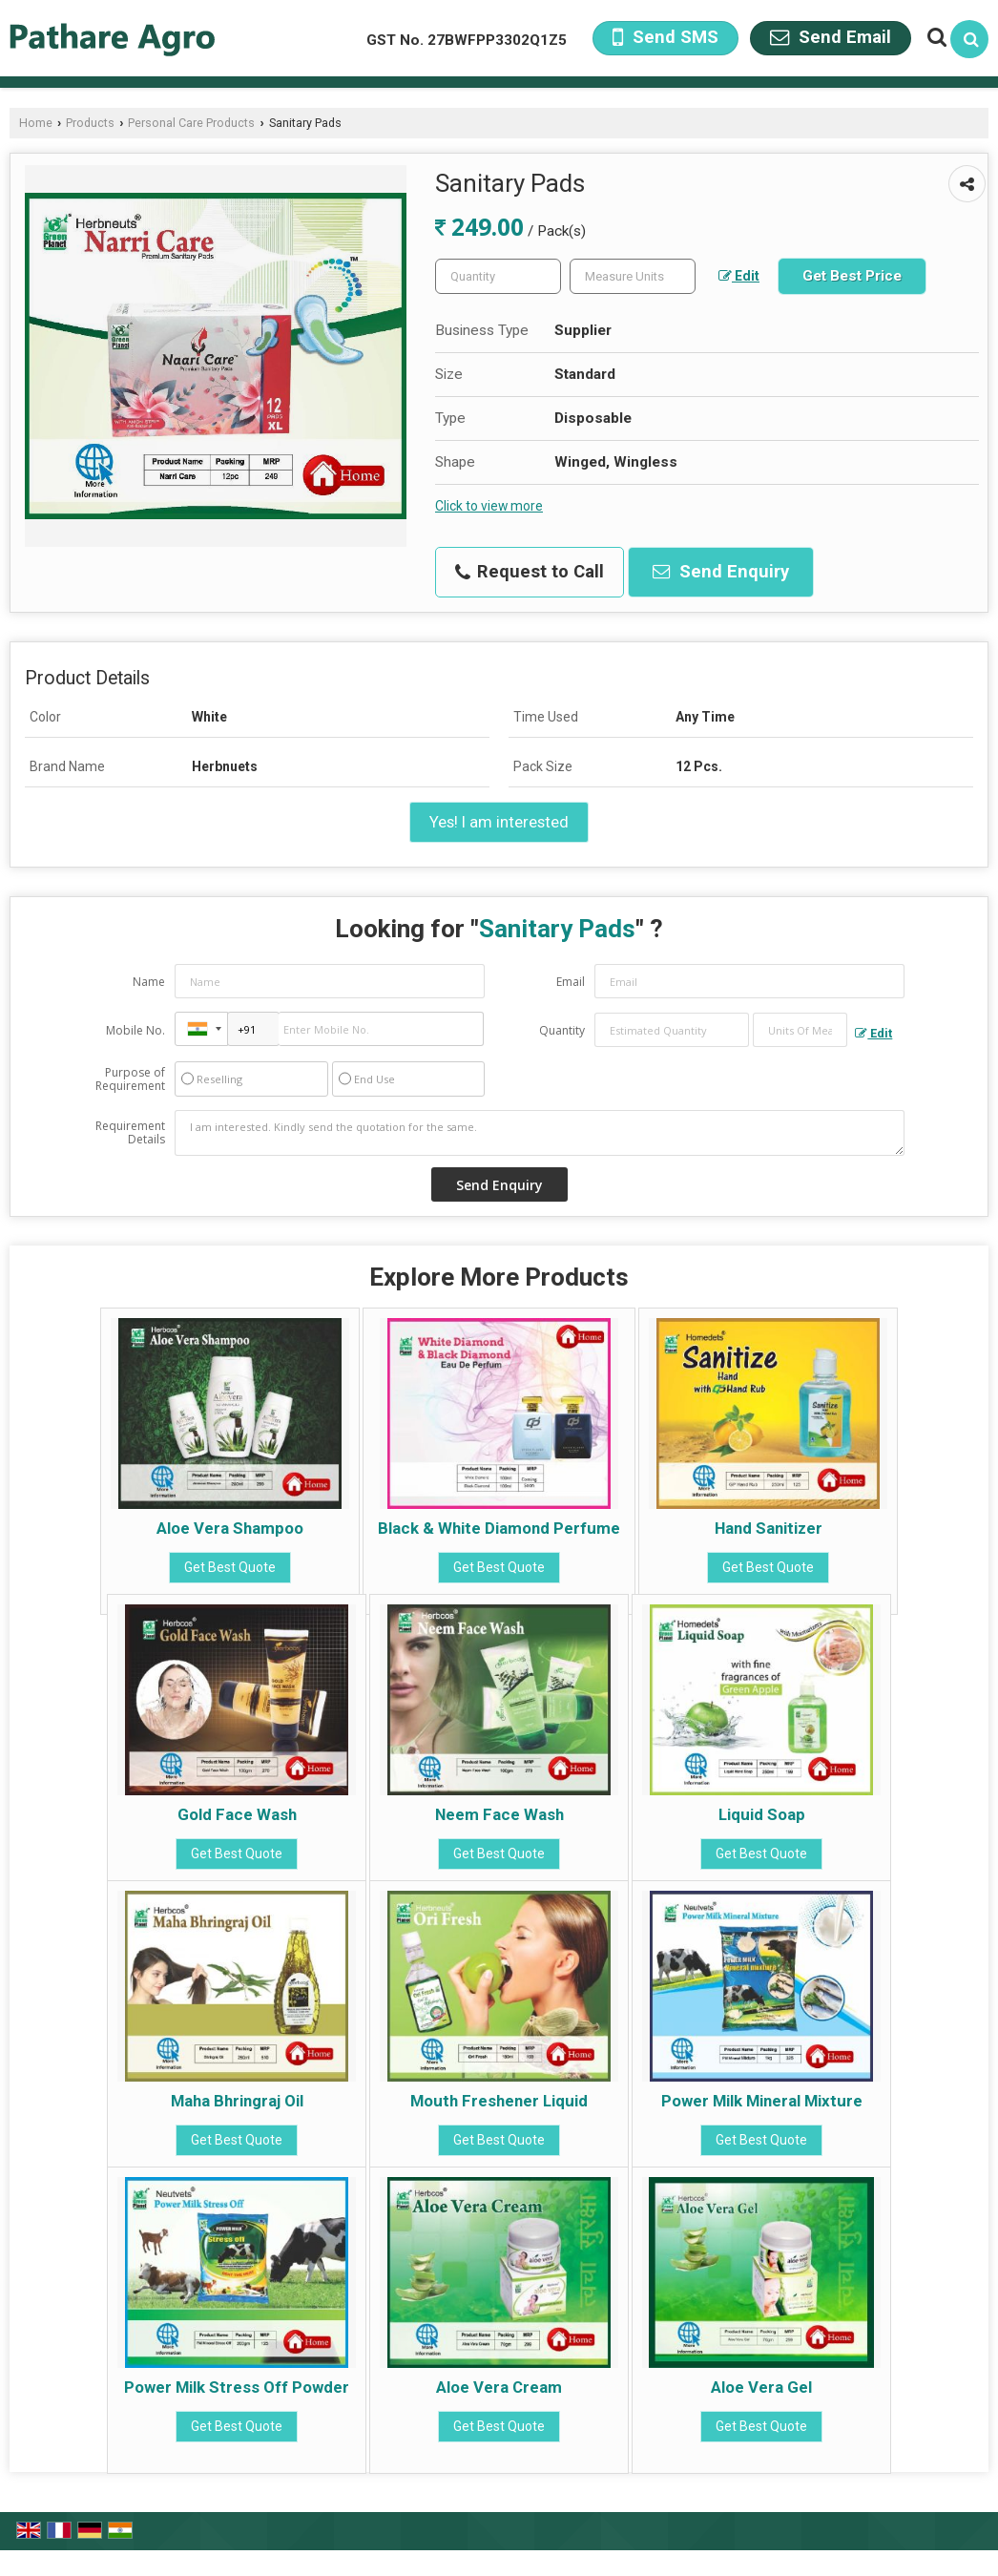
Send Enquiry (721, 571)
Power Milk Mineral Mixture (762, 2100)
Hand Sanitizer (768, 1528)
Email (570, 982)
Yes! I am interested (499, 821)
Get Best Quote (230, 1567)
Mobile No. (135, 1030)
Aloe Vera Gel (761, 2387)
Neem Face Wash (499, 1814)
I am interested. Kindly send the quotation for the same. (540, 1133)
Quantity (562, 1030)
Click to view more (489, 505)
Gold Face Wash (237, 1814)
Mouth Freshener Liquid (499, 2100)
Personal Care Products (191, 122)
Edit (738, 275)
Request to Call (529, 571)
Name (149, 982)
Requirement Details (130, 1133)
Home (35, 122)
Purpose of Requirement (130, 1079)
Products (90, 122)
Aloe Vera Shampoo (229, 1528)
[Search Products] (934, 37)
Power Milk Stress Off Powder (236, 2387)
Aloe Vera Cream (499, 2387)
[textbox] (633, 276)
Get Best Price (852, 275)
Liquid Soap (761, 1814)
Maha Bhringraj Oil (237, 2100)
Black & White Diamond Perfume (499, 1528)
